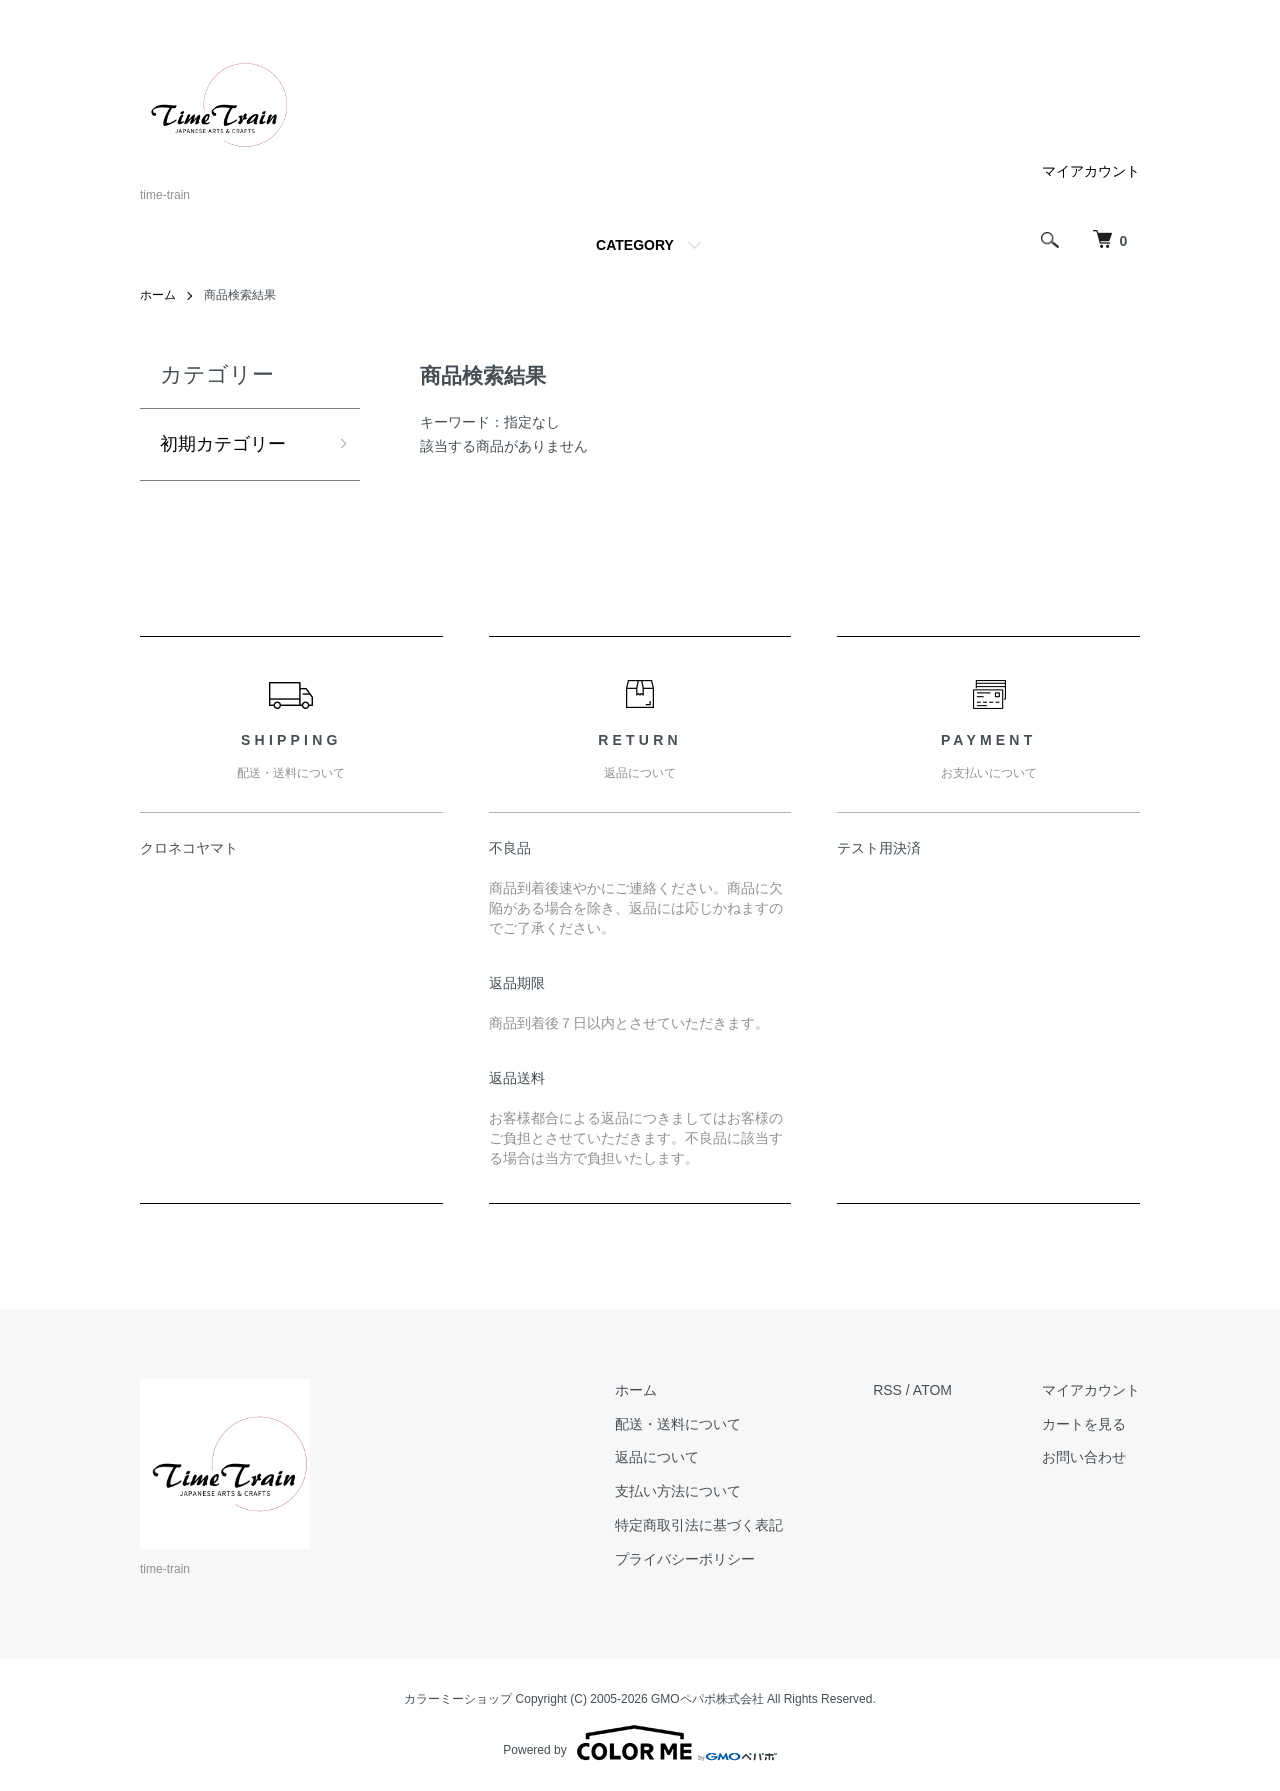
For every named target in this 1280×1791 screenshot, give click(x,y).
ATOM (932, 1390)
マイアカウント (1091, 171)
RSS (887, 1390)
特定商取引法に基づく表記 (699, 1525)
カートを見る (1084, 1424)
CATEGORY (635, 245)
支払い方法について (678, 1491)
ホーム (158, 295)
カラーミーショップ (458, 1699)
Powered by (639, 1743)
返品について (657, 1457)
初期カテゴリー (223, 444)
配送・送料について (678, 1424)
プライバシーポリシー (685, 1559)
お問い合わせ (1084, 1457)
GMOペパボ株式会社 (707, 1699)
